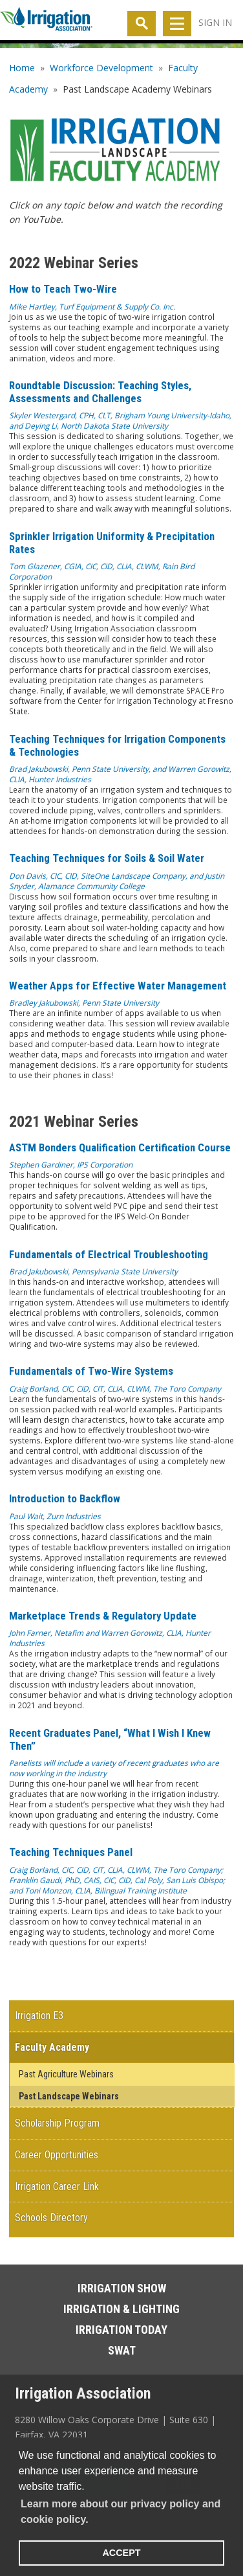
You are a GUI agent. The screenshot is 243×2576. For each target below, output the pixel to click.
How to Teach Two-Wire (63, 288)
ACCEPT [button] (121, 2553)
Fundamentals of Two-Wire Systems (91, 1370)
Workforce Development (101, 68)
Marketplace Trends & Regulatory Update (102, 1615)
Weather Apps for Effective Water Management (117, 985)
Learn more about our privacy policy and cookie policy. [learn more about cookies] (120, 2511)
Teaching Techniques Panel (70, 1852)
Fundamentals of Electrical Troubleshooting (108, 1254)
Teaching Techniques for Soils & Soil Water (106, 858)
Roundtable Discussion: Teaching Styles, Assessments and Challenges (100, 392)
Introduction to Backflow (64, 1498)
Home (22, 68)
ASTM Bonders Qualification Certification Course (120, 1147)
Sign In (215, 22)
